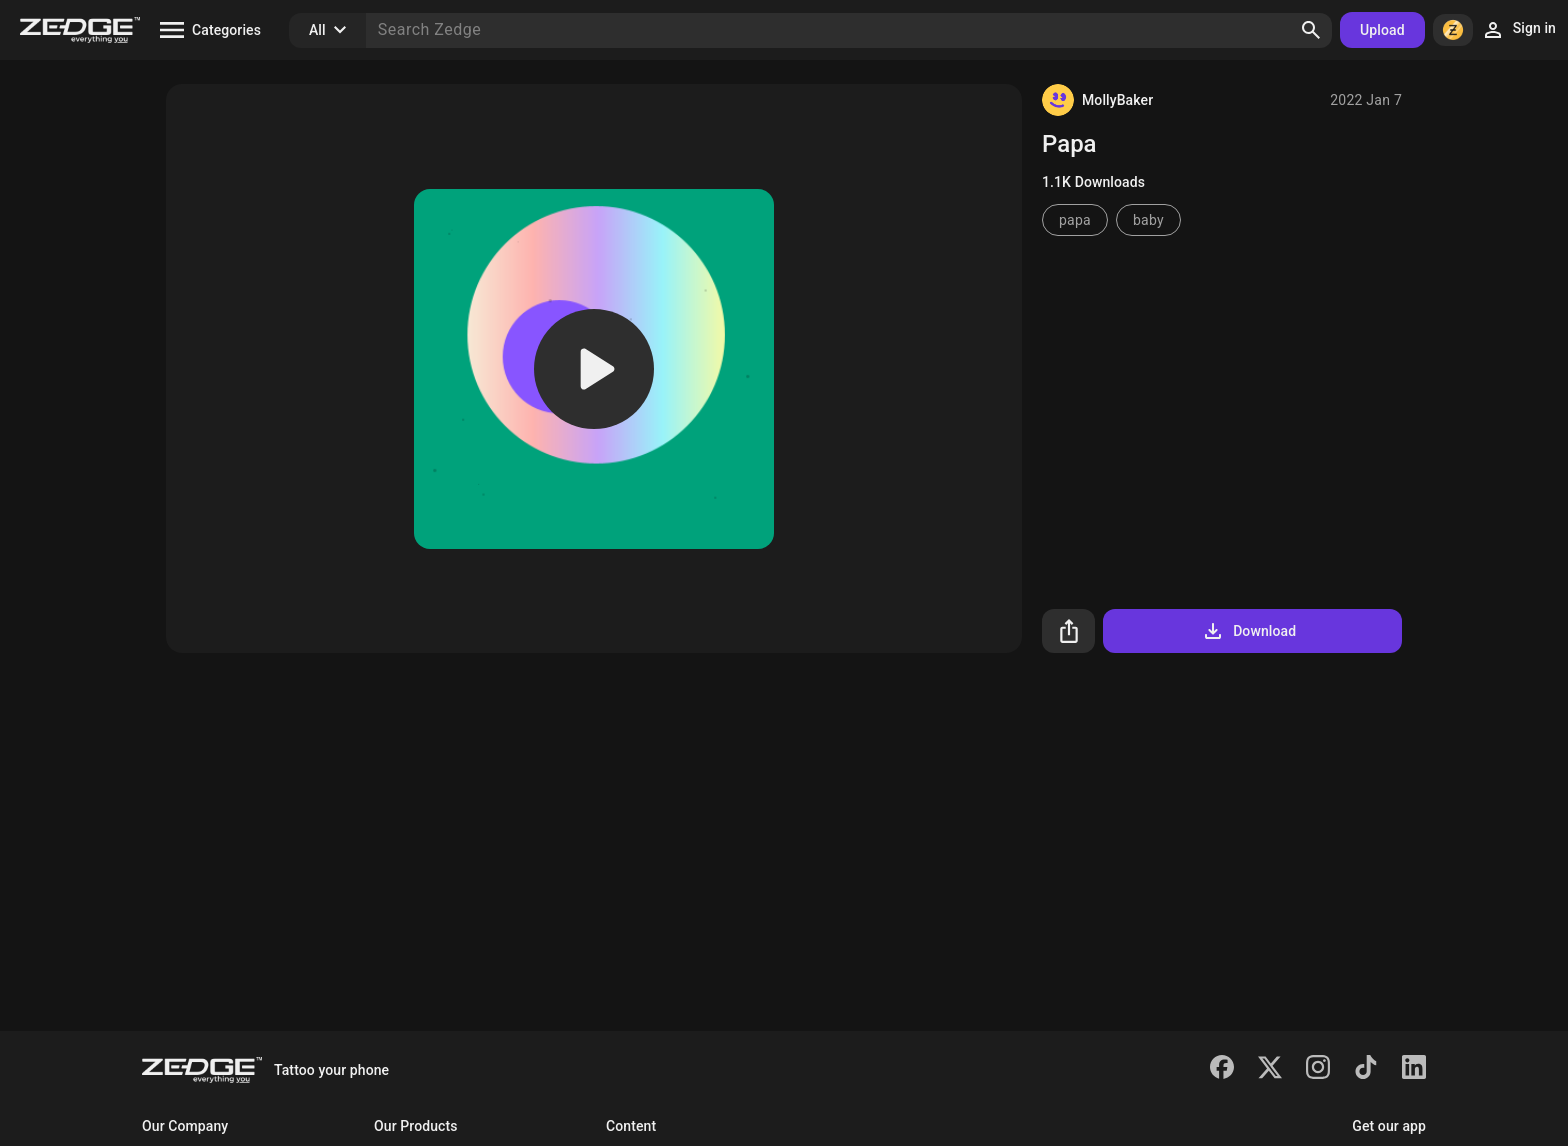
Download (1248, 631)
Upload (1382, 30)
